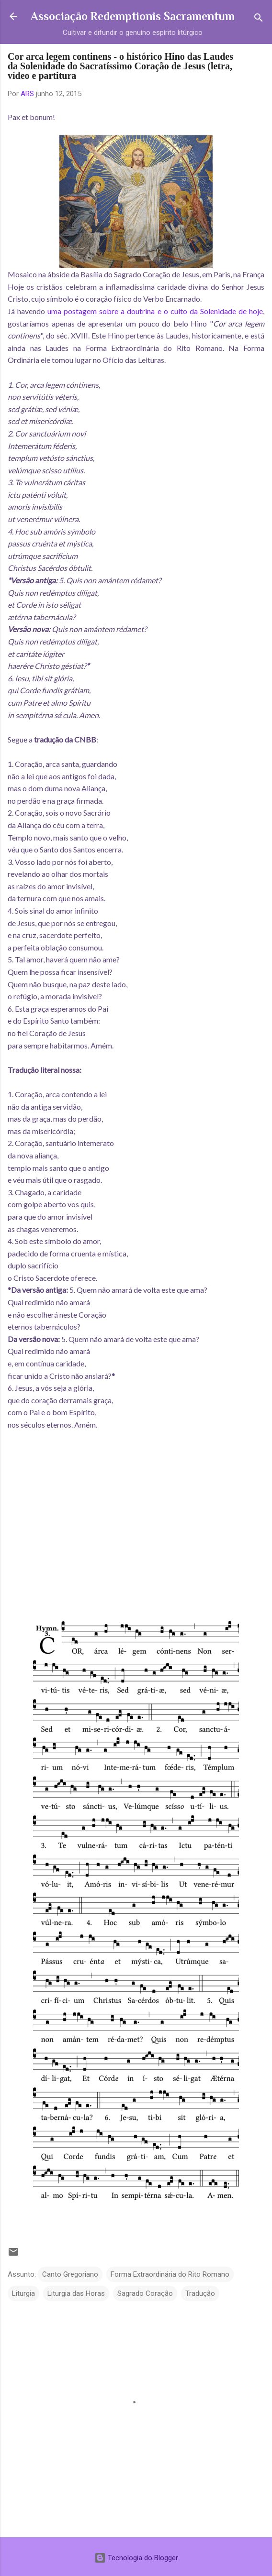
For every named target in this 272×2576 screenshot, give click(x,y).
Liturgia (23, 2293)
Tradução (200, 2293)
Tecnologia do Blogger (136, 2558)
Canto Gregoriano (70, 2274)
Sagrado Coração (145, 2293)
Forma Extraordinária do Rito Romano (170, 2274)
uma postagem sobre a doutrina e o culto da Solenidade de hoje (155, 311)
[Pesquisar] (258, 19)
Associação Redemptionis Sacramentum (133, 16)
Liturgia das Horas (76, 2293)
